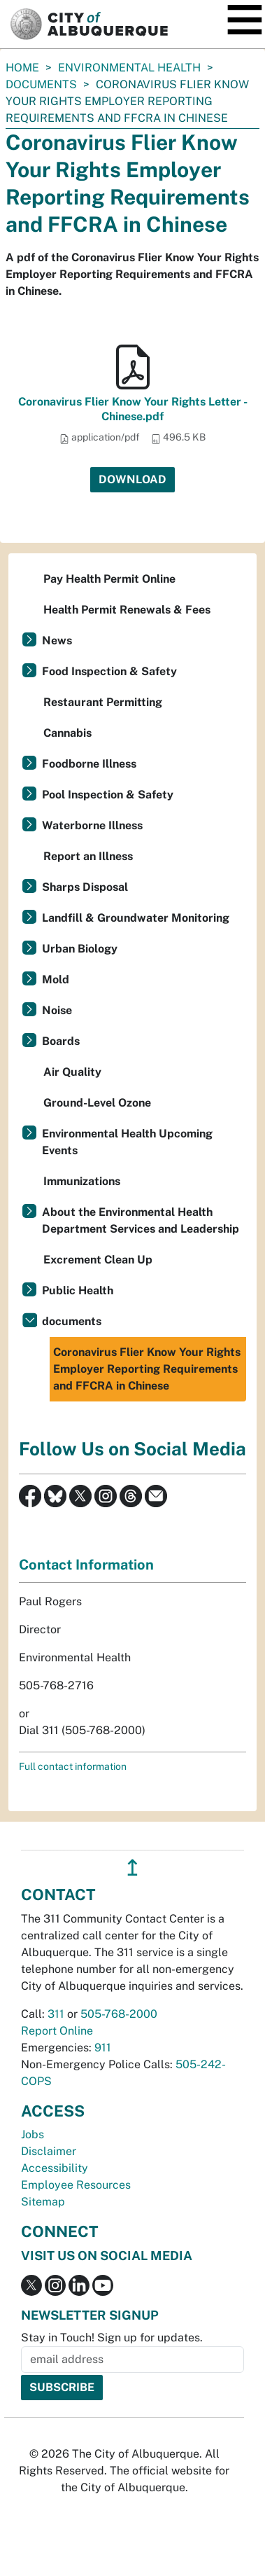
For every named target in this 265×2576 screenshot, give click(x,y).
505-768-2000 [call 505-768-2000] (118, 2014)
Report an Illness (88, 856)
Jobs (32, 2134)
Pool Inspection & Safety (107, 794)
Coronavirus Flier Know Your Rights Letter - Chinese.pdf (133, 409)
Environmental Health (129, 67)
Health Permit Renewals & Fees (126, 609)
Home (22, 67)
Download (132, 479)
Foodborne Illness (89, 763)
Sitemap (43, 2201)
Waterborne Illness (92, 825)
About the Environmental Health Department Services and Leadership (140, 1220)
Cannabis (67, 733)
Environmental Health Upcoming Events (127, 1142)
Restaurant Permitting (102, 702)
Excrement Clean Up (97, 1259)
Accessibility (54, 2168)
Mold (55, 979)
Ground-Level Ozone (97, 1102)
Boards (61, 1041)
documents (41, 84)
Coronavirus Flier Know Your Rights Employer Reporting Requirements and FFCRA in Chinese (147, 1368)
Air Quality (72, 1072)
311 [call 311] (56, 2014)
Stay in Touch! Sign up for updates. (112, 2337)
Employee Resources (76, 2184)
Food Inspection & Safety (109, 671)
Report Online (57, 2030)
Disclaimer (48, 2151)
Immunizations (81, 1181)
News (57, 640)
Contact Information (86, 1564)
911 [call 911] (102, 2047)
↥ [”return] (132, 1868)
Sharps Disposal (85, 887)
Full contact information (73, 1766)
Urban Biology (79, 948)
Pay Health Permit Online (109, 579)
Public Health (77, 1290)
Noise (57, 1010)
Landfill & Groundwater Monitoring (135, 918)
